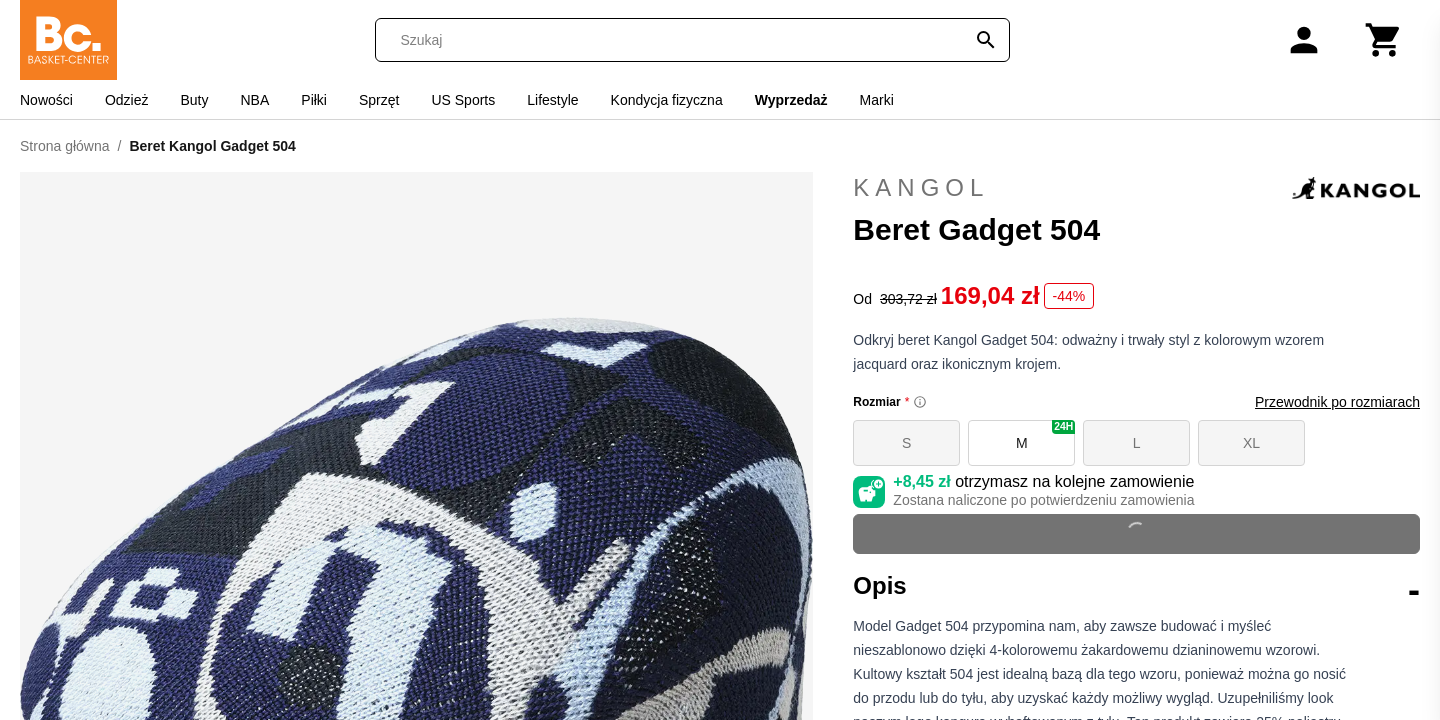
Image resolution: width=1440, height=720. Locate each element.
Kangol (1136, 188)
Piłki (314, 100)
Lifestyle (552, 100)
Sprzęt (379, 100)
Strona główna (65, 146)
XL (1251, 443)
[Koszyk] (1384, 40)
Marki (877, 100)
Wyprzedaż (791, 100)
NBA (255, 100)
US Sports (463, 100)
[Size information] (920, 402)
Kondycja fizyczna (667, 100)
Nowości (46, 100)
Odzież (127, 100)
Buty (194, 100)
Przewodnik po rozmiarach (1337, 402)
